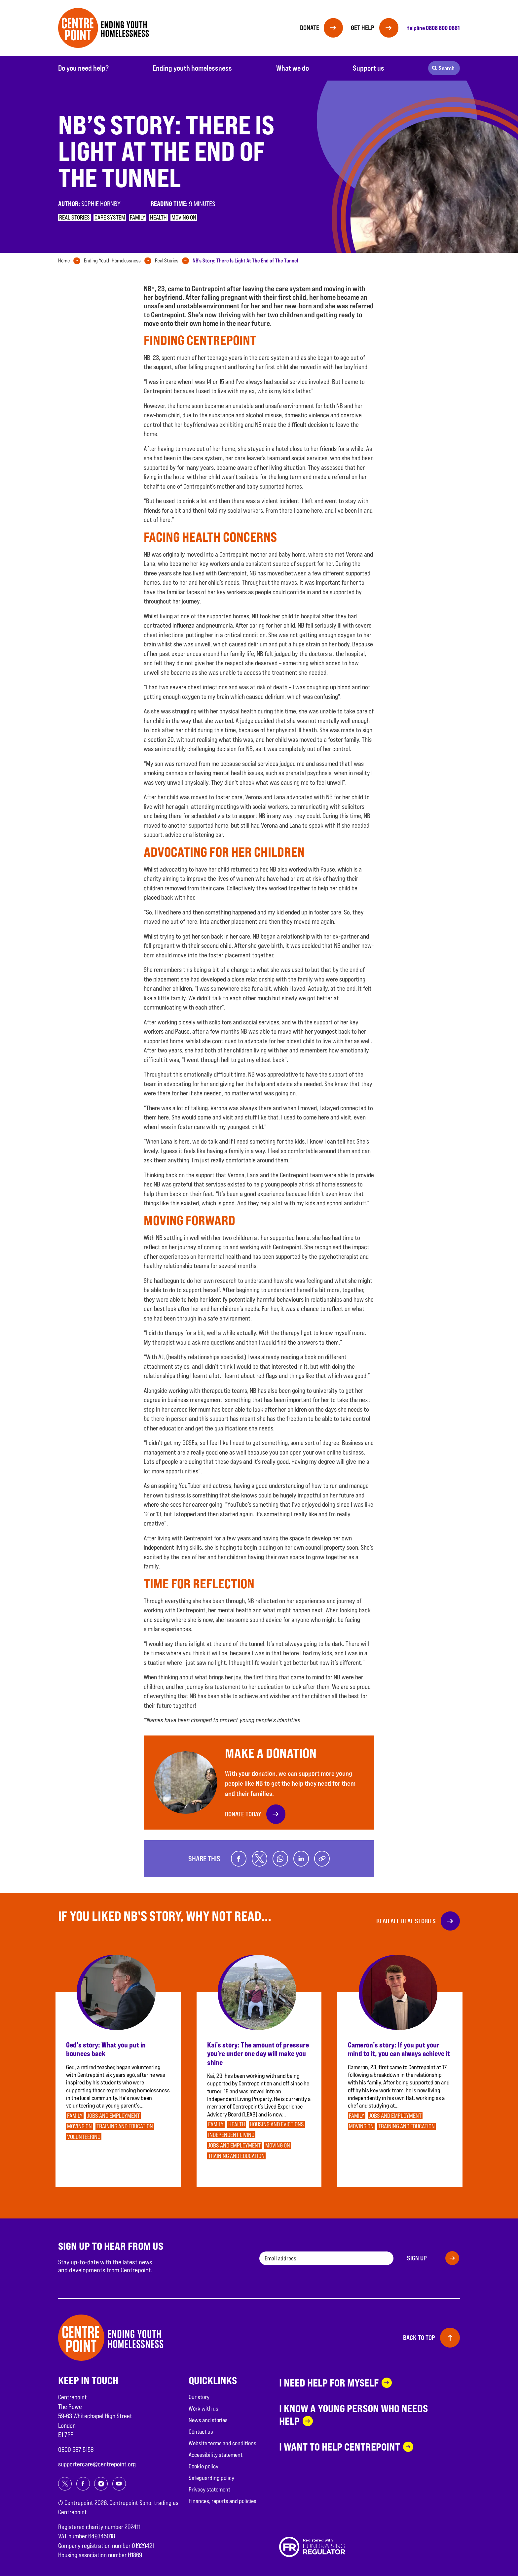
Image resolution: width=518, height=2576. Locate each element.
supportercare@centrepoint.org (97, 2464)
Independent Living (231, 2135)
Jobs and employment (113, 2115)
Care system (109, 217)
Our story (199, 2397)
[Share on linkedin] (301, 1859)
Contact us (201, 2431)
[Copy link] (322, 1859)
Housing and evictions (277, 2124)
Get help (362, 28)
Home (64, 261)
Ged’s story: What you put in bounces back (106, 2049)
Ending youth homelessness (192, 68)
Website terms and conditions (222, 2443)
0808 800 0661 (443, 27)
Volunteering (83, 2137)
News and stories (208, 2420)
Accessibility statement (215, 2455)
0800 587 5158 (75, 2450)
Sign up (417, 2258)
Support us (368, 68)
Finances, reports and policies (222, 2501)
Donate (307, 28)
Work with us (203, 2408)
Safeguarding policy (211, 2478)
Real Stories (166, 261)
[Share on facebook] (238, 1859)
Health (158, 217)
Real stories (74, 217)
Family (137, 217)
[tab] (70, 261)
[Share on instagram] (101, 2484)
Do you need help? (83, 68)
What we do (292, 68)
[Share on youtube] (119, 2484)
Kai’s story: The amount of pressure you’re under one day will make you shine (258, 2054)
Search (447, 68)
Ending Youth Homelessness (112, 261)
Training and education (124, 2126)
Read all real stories (405, 1921)
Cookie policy (203, 2466)
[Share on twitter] (259, 1859)
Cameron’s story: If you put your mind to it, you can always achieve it (399, 2049)
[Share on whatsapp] (280, 1859)
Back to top (419, 2338)
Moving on (183, 217)
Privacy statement (209, 2489)
